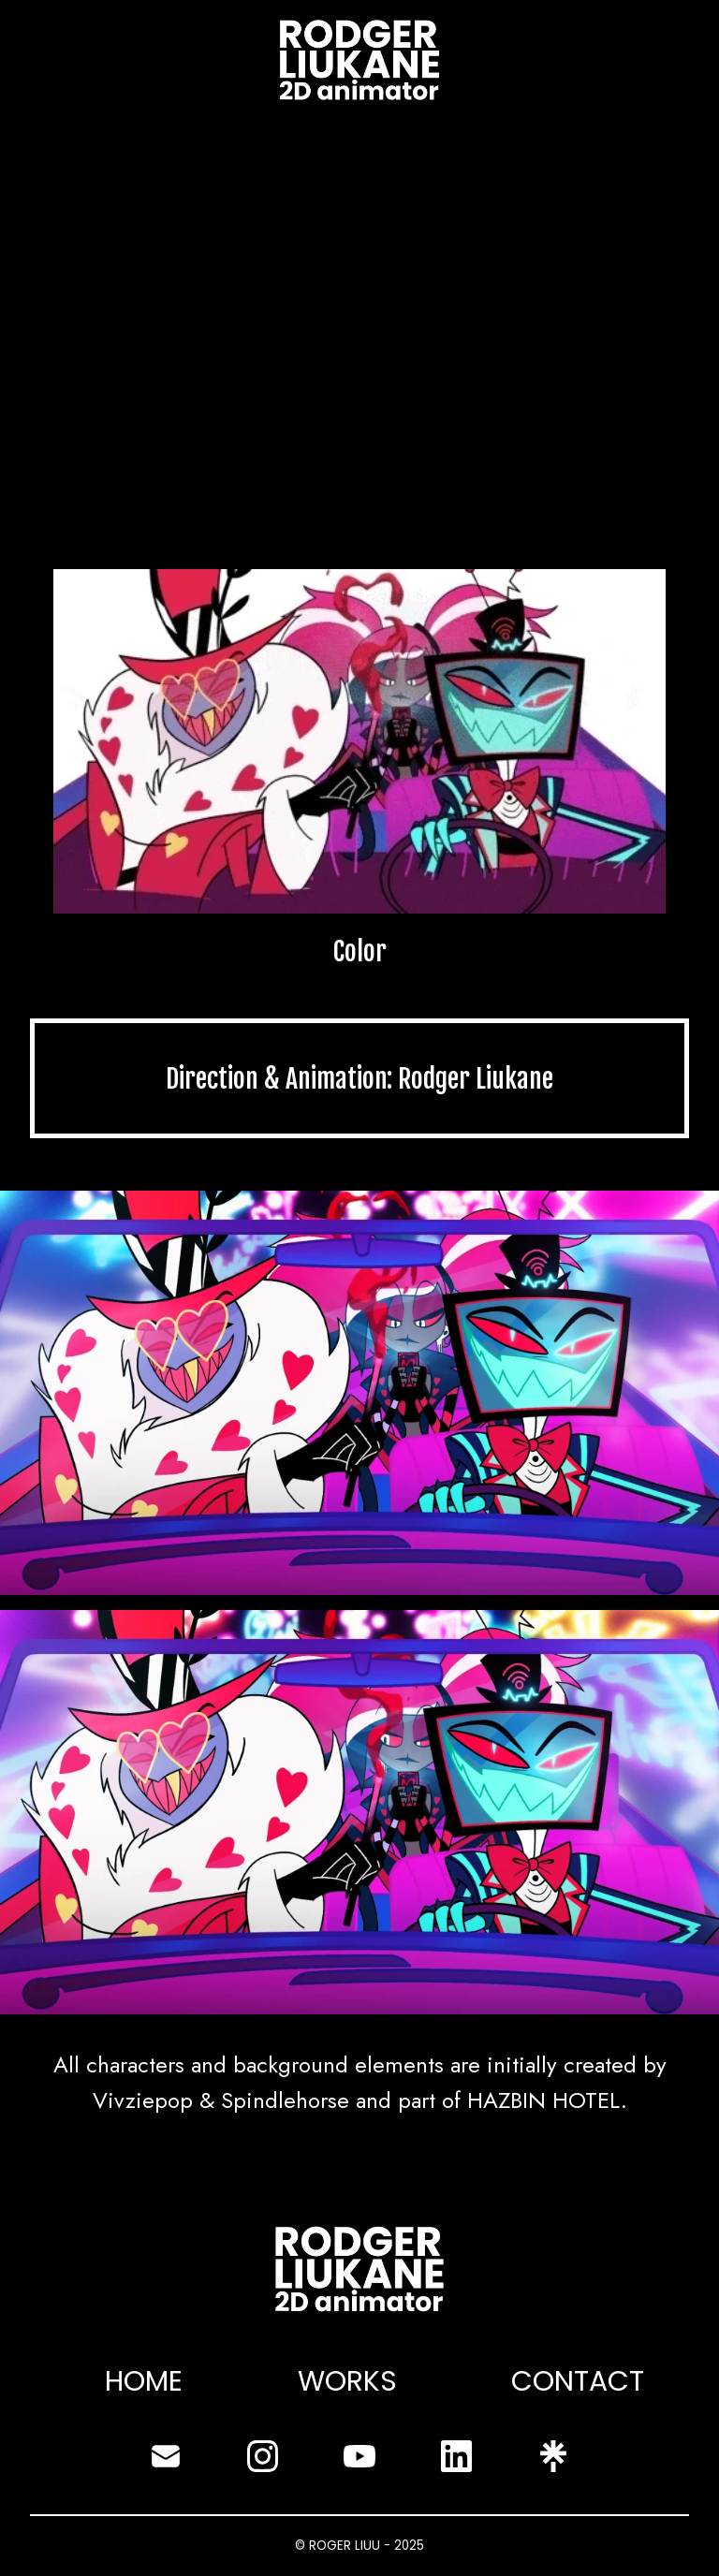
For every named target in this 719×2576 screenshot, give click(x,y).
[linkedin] (457, 2456)
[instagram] (263, 2456)
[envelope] (166, 2456)
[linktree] (553, 2456)
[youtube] (359, 2456)
